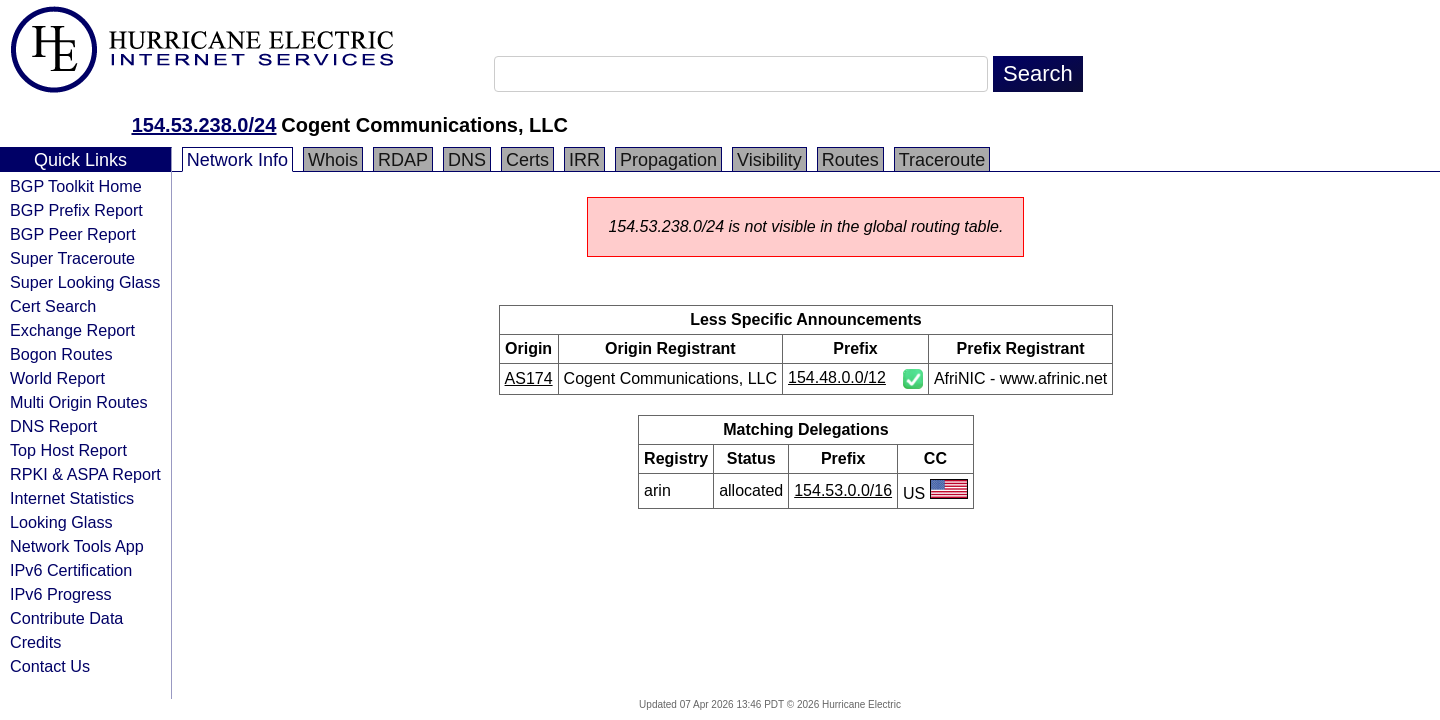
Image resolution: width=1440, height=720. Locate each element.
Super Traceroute (72, 258)
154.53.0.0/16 (843, 490)
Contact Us (50, 666)
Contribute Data (66, 618)
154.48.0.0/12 (837, 377)
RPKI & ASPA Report (85, 474)
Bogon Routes (61, 354)
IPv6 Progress (61, 594)
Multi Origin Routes (79, 402)
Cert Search (53, 306)
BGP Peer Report (73, 234)
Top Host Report (68, 450)
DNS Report (53, 426)
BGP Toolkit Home (76, 186)
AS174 (529, 378)
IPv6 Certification (71, 570)
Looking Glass (61, 522)
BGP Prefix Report (76, 210)
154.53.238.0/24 (204, 125)
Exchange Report (72, 330)
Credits (35, 642)
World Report (57, 378)
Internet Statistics (72, 498)
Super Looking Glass (85, 282)
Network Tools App (77, 546)
